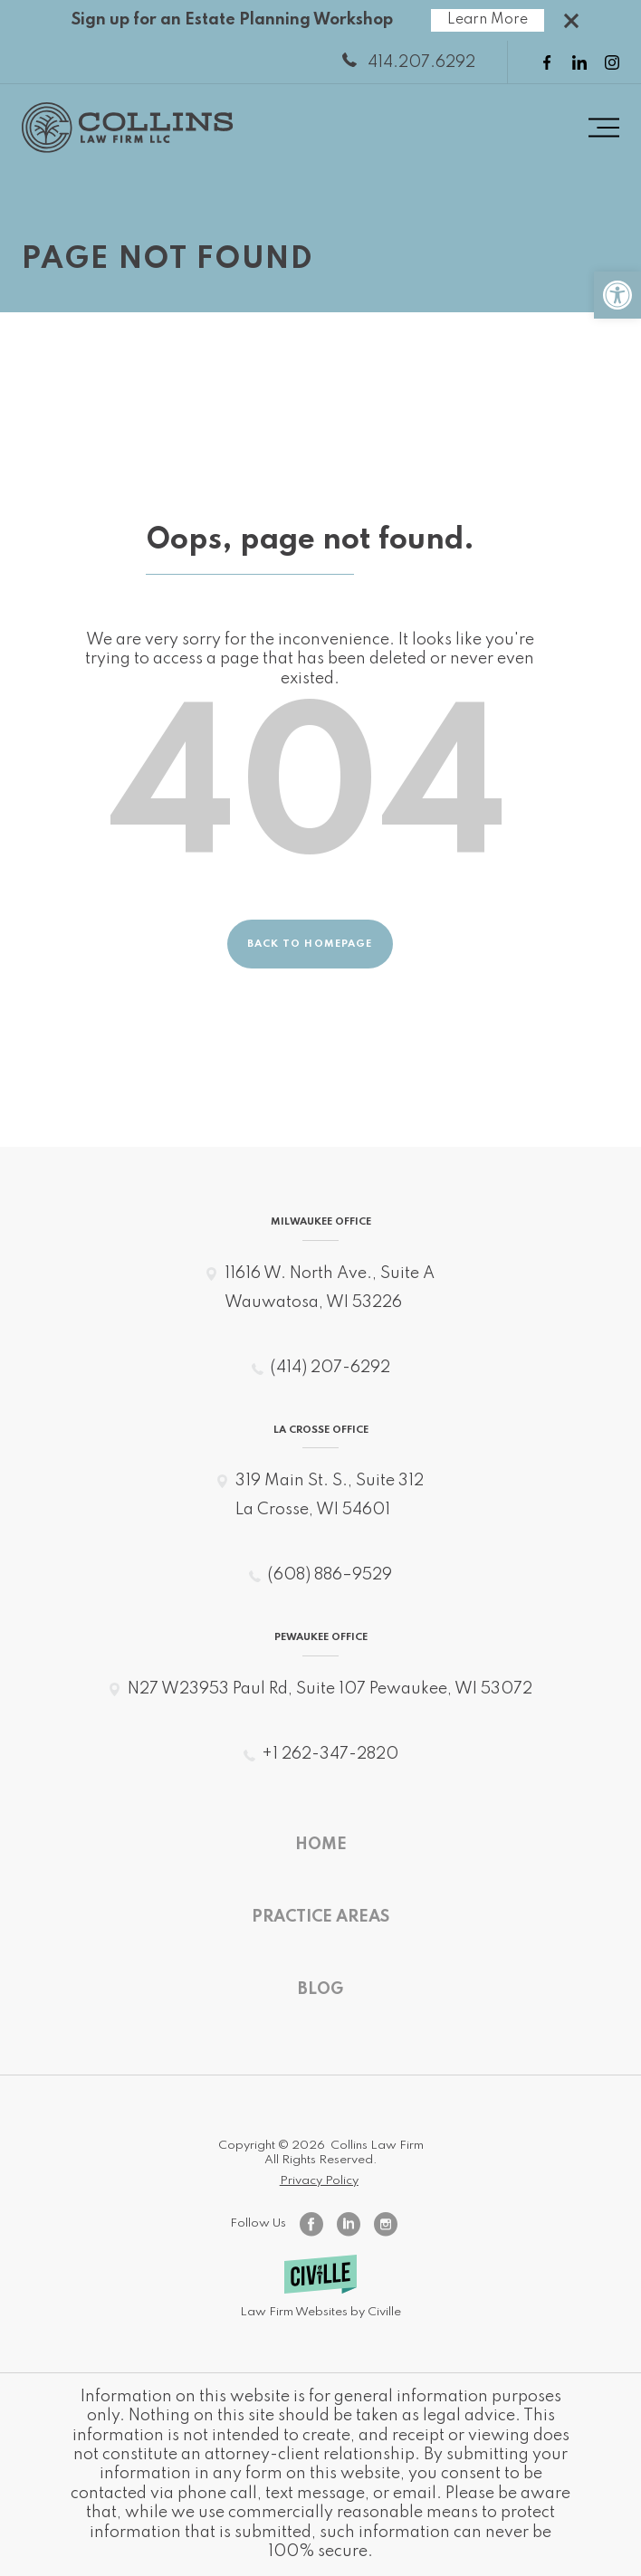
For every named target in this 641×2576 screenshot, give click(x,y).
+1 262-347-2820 (330, 1754)
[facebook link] (547, 62)
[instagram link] (612, 62)
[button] (617, 295)
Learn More (487, 20)
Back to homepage (309, 945)
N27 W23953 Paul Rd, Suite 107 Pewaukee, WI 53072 (330, 1689)
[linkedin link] (579, 62)
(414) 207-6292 (330, 1368)
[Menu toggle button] (603, 127)
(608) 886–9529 (329, 1575)
